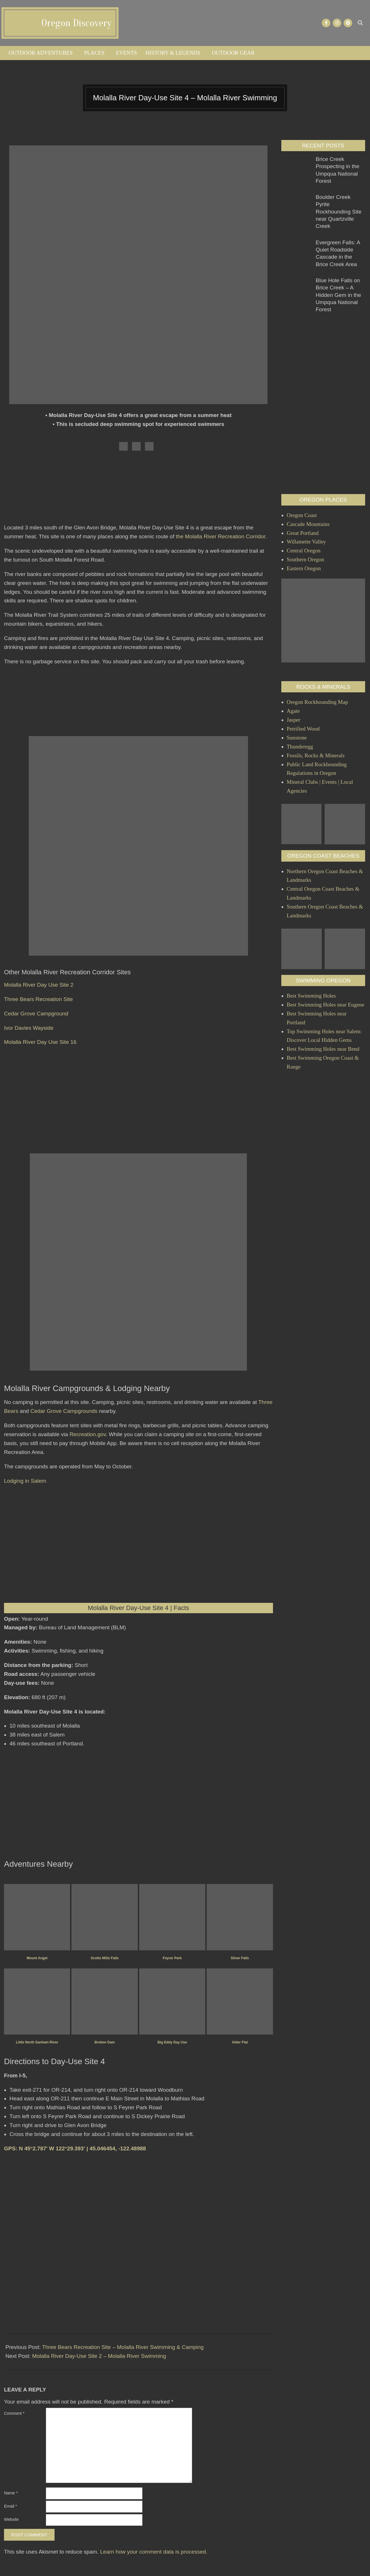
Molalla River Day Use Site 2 (38, 985)
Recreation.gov (87, 1434)
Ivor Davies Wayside (28, 1028)
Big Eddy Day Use (172, 2042)
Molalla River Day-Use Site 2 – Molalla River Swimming (99, 2356)
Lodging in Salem (25, 1481)
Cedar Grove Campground (36, 1014)
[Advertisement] (138, 490)
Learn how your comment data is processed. (154, 2552)
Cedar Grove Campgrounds (63, 1411)
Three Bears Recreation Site (38, 999)
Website (11, 2519)
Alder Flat (240, 2042)
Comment (14, 2413)
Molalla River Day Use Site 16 (40, 1042)
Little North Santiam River (37, 2042)
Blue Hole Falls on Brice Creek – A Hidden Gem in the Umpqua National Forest (338, 294)
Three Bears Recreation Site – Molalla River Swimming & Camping (123, 2347)
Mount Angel (37, 1958)
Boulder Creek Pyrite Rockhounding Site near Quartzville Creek (339, 211)
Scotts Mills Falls (105, 1958)
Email (10, 2506)
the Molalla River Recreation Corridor (220, 536)
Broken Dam (104, 2042)
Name (11, 2493)
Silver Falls (240, 1958)
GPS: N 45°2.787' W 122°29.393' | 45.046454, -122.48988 (75, 2148)
